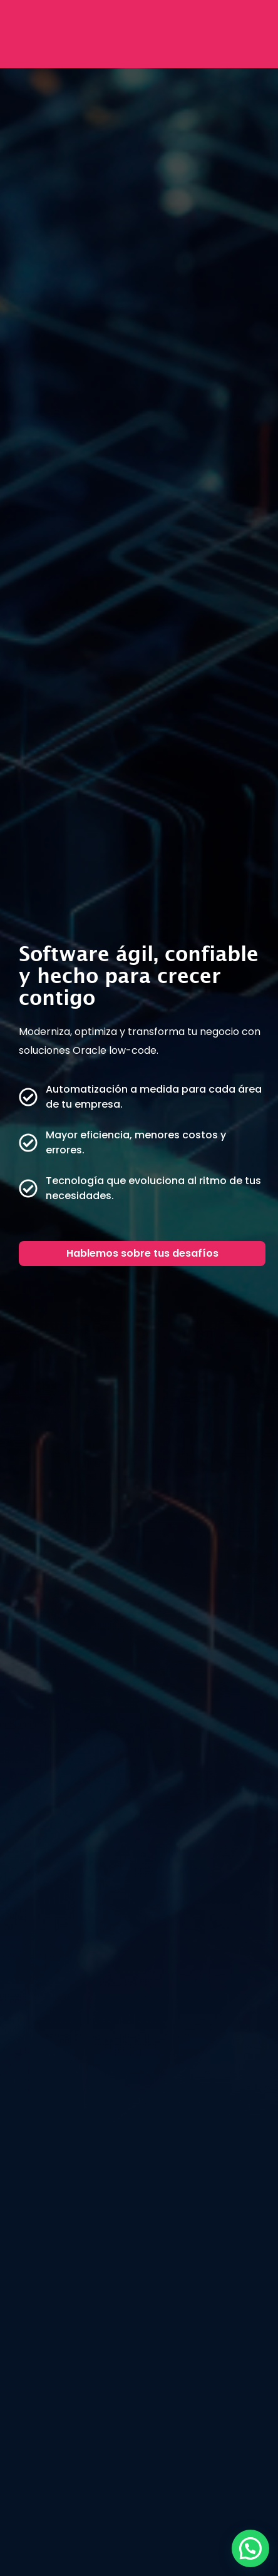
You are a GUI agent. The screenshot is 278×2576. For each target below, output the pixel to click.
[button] (250, 2548)
